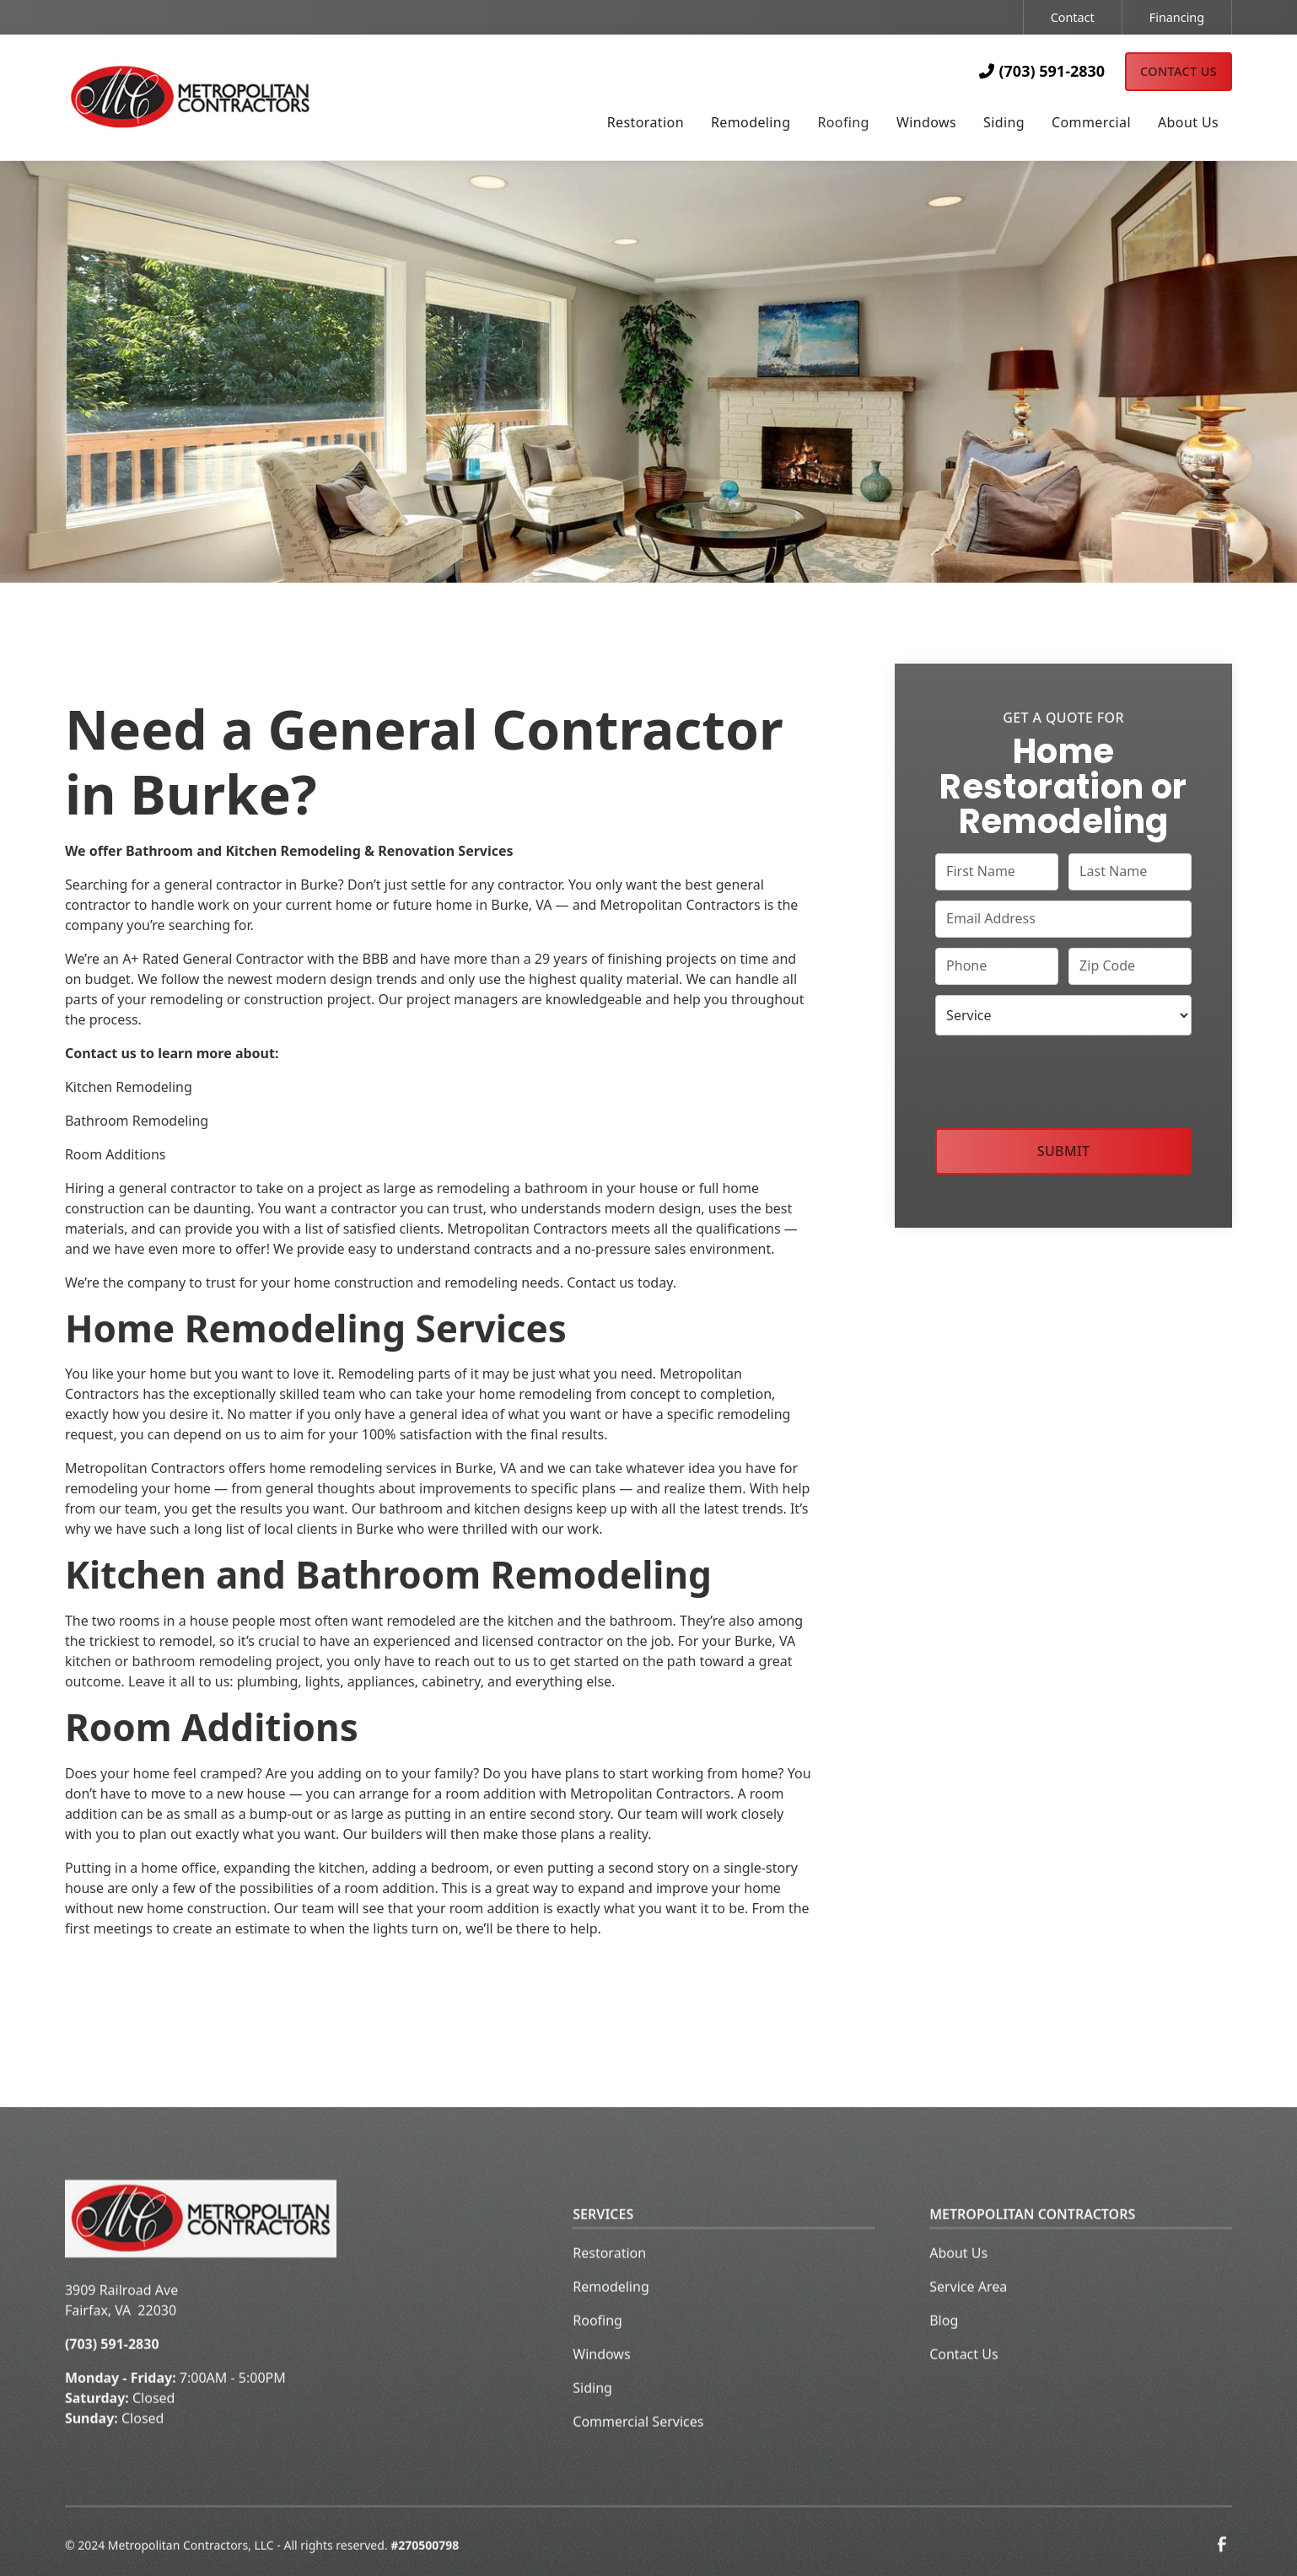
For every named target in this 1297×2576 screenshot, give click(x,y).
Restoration (609, 2281)
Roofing (597, 2349)
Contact (1073, 17)
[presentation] (1063, 1078)
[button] (645, 124)
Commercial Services (638, 2450)
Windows (601, 2383)
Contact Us (1178, 71)
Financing (1176, 17)
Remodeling (610, 2315)
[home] (221, 97)
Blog (943, 2349)
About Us (958, 2281)
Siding (592, 2416)
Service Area (968, 2315)
